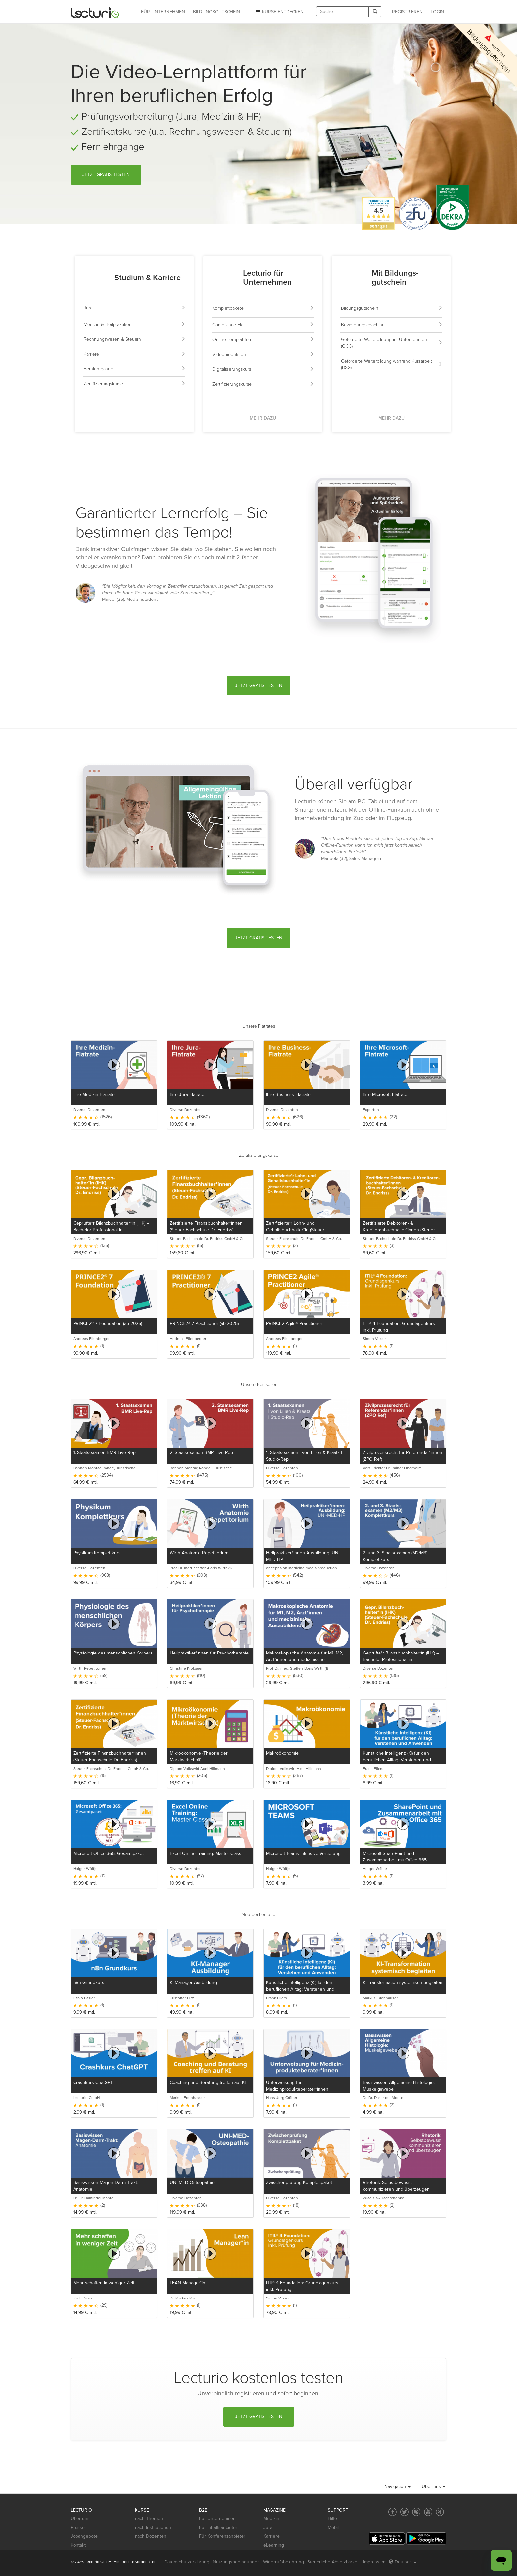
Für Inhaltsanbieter (218, 2527)
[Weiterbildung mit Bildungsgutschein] (354, 279)
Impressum (374, 2562)
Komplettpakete (263, 308)
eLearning (273, 2545)
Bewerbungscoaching (391, 325)
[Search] (374, 11)
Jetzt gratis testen (106, 174)
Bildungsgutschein (391, 308)
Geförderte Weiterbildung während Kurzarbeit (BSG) (391, 364)
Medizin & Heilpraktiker (134, 324)
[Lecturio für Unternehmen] (225, 279)
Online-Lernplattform (263, 340)
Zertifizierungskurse (134, 384)
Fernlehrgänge (134, 369)
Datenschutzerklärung (186, 2562)
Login (437, 12)
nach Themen (149, 2518)
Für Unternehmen (217, 2518)
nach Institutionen (153, 2527)
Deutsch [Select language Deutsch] (402, 2562)
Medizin (271, 2518)
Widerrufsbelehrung (283, 2562)
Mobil (333, 2527)
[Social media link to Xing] (440, 2512)
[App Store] (387, 2538)
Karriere (134, 354)
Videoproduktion (263, 354)
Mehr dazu (263, 418)
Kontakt (78, 2545)
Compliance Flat (263, 325)
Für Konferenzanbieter (222, 2536)
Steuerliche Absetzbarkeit (333, 2562)
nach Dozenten (150, 2536)
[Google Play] (426, 2538)
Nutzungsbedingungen (236, 2562)
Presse (78, 2527)
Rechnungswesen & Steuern (134, 339)
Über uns (433, 2486)
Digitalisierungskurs (263, 369)
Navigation (397, 2486)
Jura (134, 308)
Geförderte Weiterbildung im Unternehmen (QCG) (391, 343)
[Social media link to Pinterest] (416, 2512)
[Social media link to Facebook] (392, 2512)
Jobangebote (84, 2536)
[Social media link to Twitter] (404, 2512)
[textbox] (342, 11)
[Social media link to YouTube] (428, 2512)
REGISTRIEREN (407, 12)
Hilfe (332, 2518)
